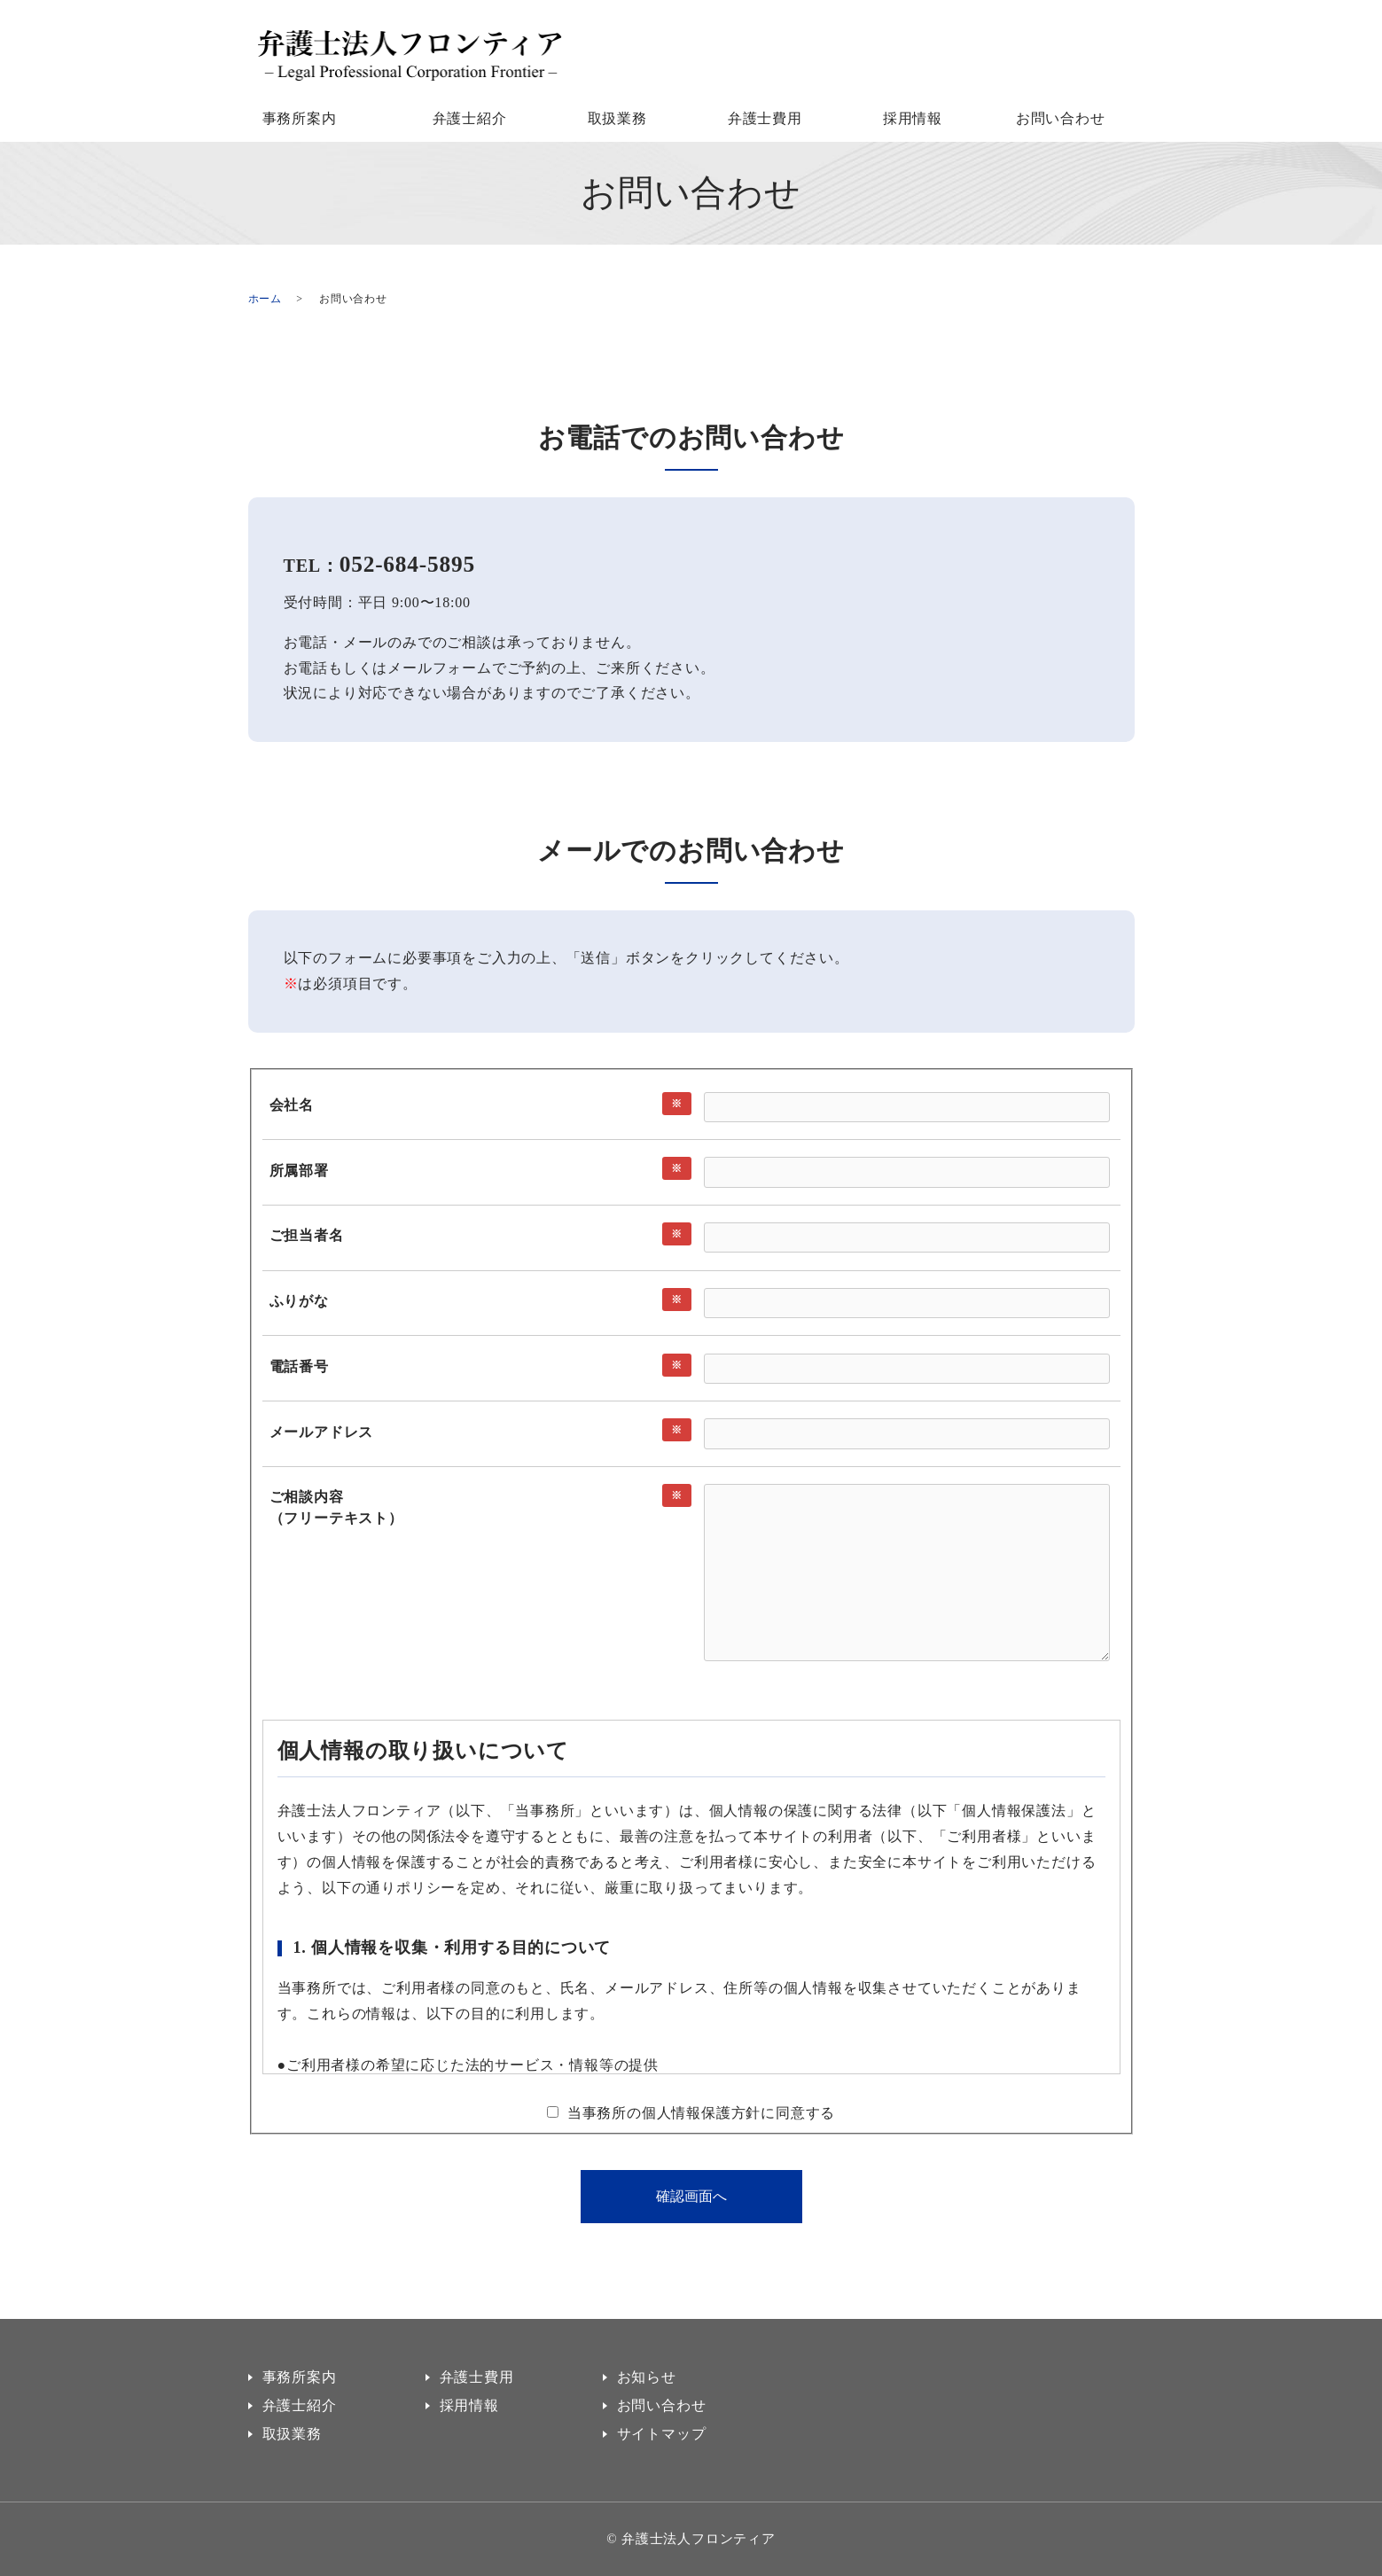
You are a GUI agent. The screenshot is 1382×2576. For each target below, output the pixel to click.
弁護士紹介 (470, 118)
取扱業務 (617, 118)
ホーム (265, 299)
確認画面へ (691, 2196)
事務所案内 (299, 118)
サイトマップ (662, 2433)
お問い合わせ (1060, 118)
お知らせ (646, 2377)
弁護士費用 (765, 118)
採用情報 (912, 118)
